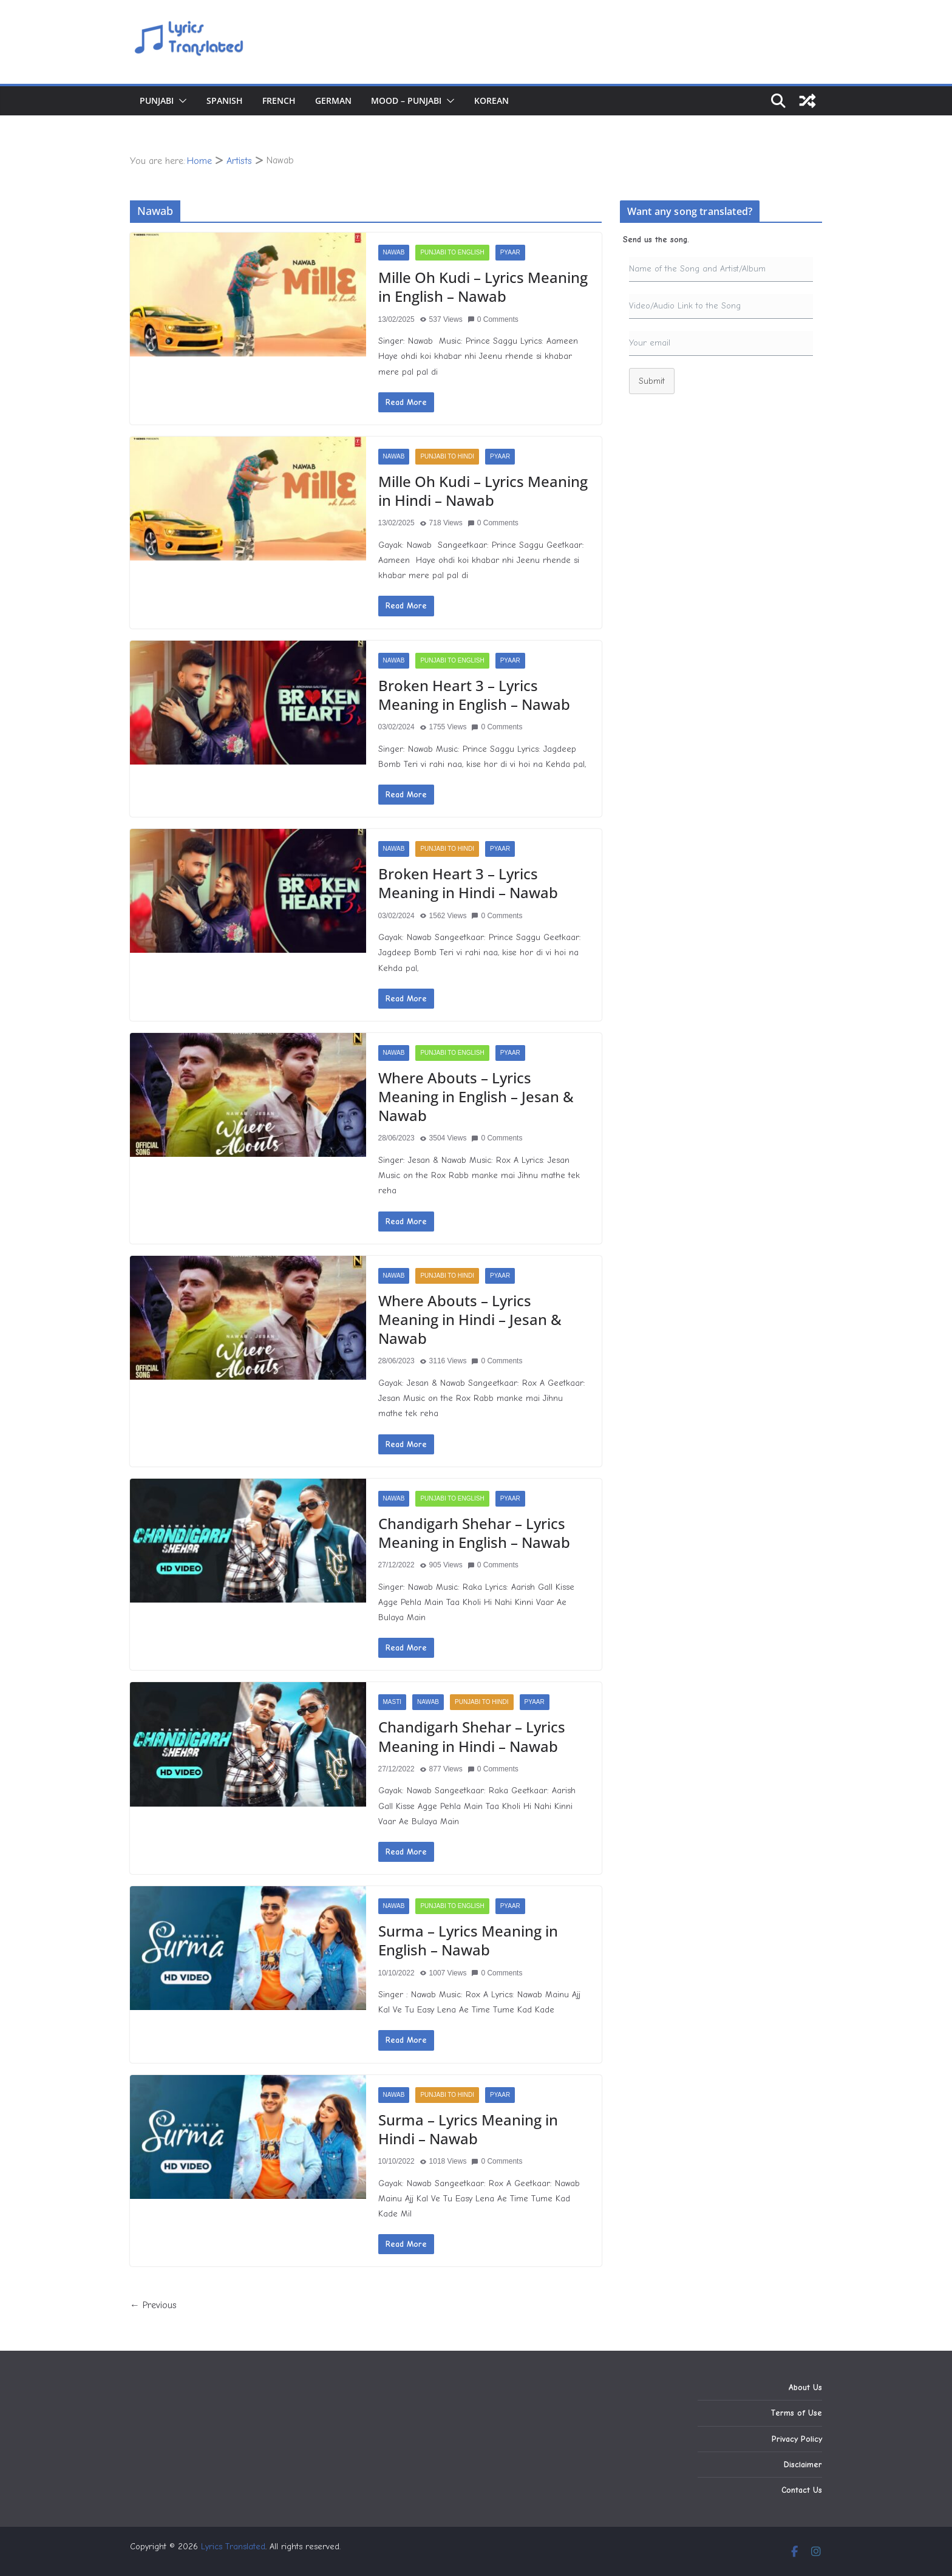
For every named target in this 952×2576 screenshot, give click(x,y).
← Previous (153, 2305)
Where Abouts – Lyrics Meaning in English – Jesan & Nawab (476, 1096)
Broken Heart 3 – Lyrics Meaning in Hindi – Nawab (468, 883)
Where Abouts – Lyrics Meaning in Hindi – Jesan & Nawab (470, 1319)
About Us (805, 2387)
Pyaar (510, 252)
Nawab (394, 252)
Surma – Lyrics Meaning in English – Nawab (468, 1940)
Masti (392, 1702)
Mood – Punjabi (406, 100)
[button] (180, 100)
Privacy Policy (797, 2439)
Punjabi (157, 100)
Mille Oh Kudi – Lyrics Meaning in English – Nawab (483, 286)
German (333, 100)
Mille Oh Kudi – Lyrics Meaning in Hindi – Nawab (483, 490)
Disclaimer (803, 2464)
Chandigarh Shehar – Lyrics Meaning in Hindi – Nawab (471, 1736)
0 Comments (492, 319)
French (279, 100)
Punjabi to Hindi (447, 456)
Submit (652, 381)
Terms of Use (796, 2413)
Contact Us (801, 2490)
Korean (491, 100)
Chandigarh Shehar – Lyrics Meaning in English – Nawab (474, 1532)
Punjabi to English (452, 252)
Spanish (224, 100)
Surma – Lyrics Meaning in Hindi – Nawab (468, 2129)
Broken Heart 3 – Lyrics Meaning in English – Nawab (474, 694)
